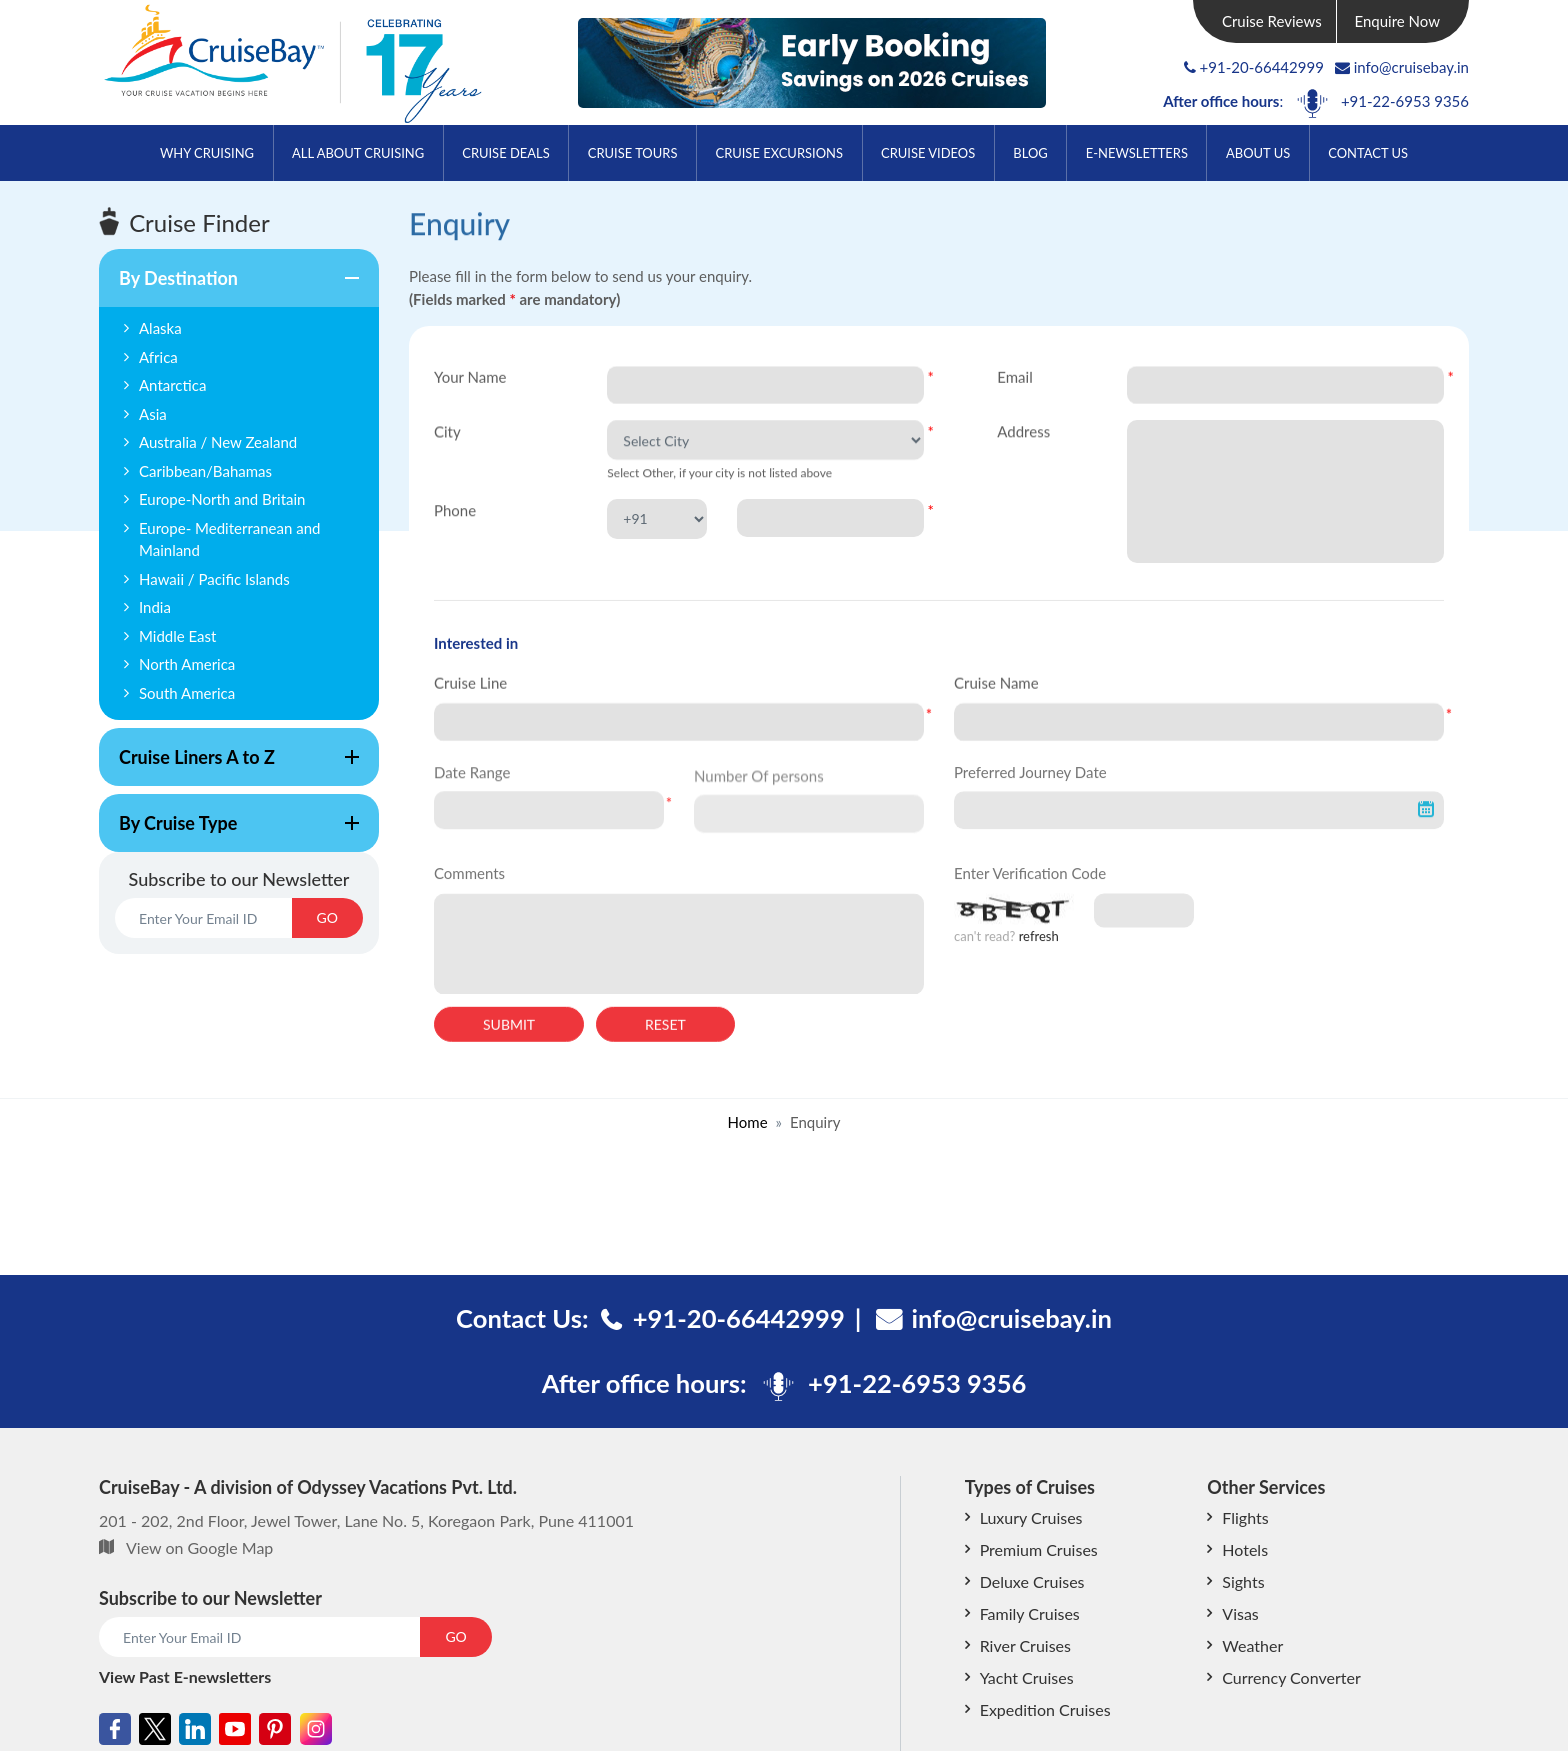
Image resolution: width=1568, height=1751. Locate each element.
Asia (153, 414)
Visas (1240, 1613)
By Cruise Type (229, 832)
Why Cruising (207, 153)
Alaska (160, 328)
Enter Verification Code (1030, 887)
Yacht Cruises (1027, 1677)
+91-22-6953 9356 (1405, 101)
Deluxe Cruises (1032, 1581)
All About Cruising (358, 153)
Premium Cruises (1039, 1549)
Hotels (1245, 1549)
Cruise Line (470, 684)
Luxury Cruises (1031, 1517)
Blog (1030, 153)
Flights (1245, 1517)
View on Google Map (199, 1547)
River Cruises (1025, 1645)
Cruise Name (996, 684)
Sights (1243, 1581)
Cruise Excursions (779, 153)
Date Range (472, 782)
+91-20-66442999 (1262, 67)
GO (327, 917)
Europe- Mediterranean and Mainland (229, 539)
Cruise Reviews (1272, 21)
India (155, 607)
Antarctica (172, 385)
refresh (1039, 950)
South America (187, 693)
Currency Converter (1291, 1677)
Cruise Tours (633, 153)
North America (187, 664)
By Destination (229, 287)
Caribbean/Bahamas (205, 471)
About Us (1258, 153)
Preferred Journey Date (1030, 782)
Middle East (177, 636)
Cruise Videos (928, 153)
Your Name (470, 378)
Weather (1252, 1645)
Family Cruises (1030, 1613)
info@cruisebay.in (1402, 67)
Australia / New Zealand (218, 442)
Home (748, 1122)
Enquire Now (1398, 21)
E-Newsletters (1137, 153)
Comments (469, 887)
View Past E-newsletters (185, 1676)
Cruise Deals (505, 153)
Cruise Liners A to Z (229, 766)
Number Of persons (759, 795)
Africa (158, 357)
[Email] (204, 918)
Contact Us (1368, 153)
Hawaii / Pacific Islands (214, 579)
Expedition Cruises (1045, 1709)
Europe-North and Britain (222, 499)
